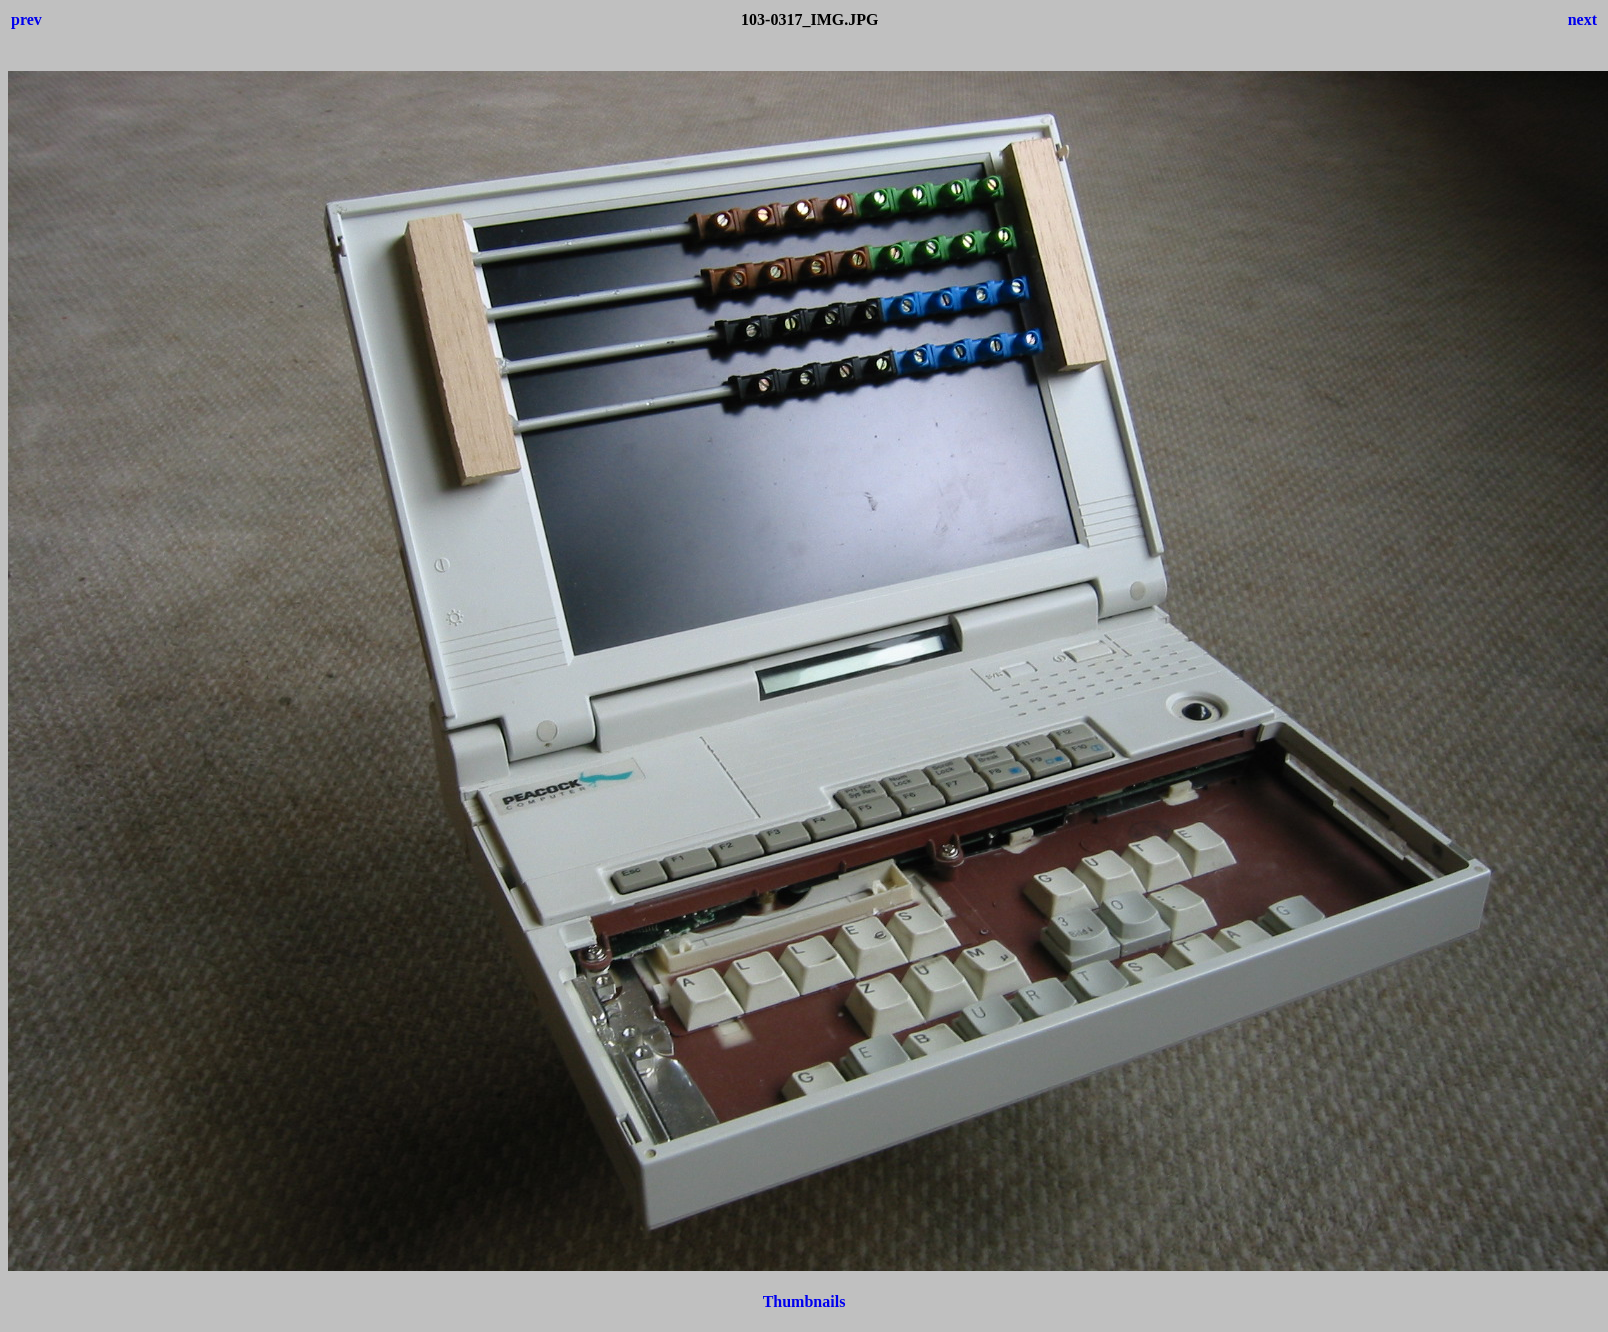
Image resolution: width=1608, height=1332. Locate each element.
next (1582, 19)
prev (26, 19)
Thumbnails (804, 1301)
